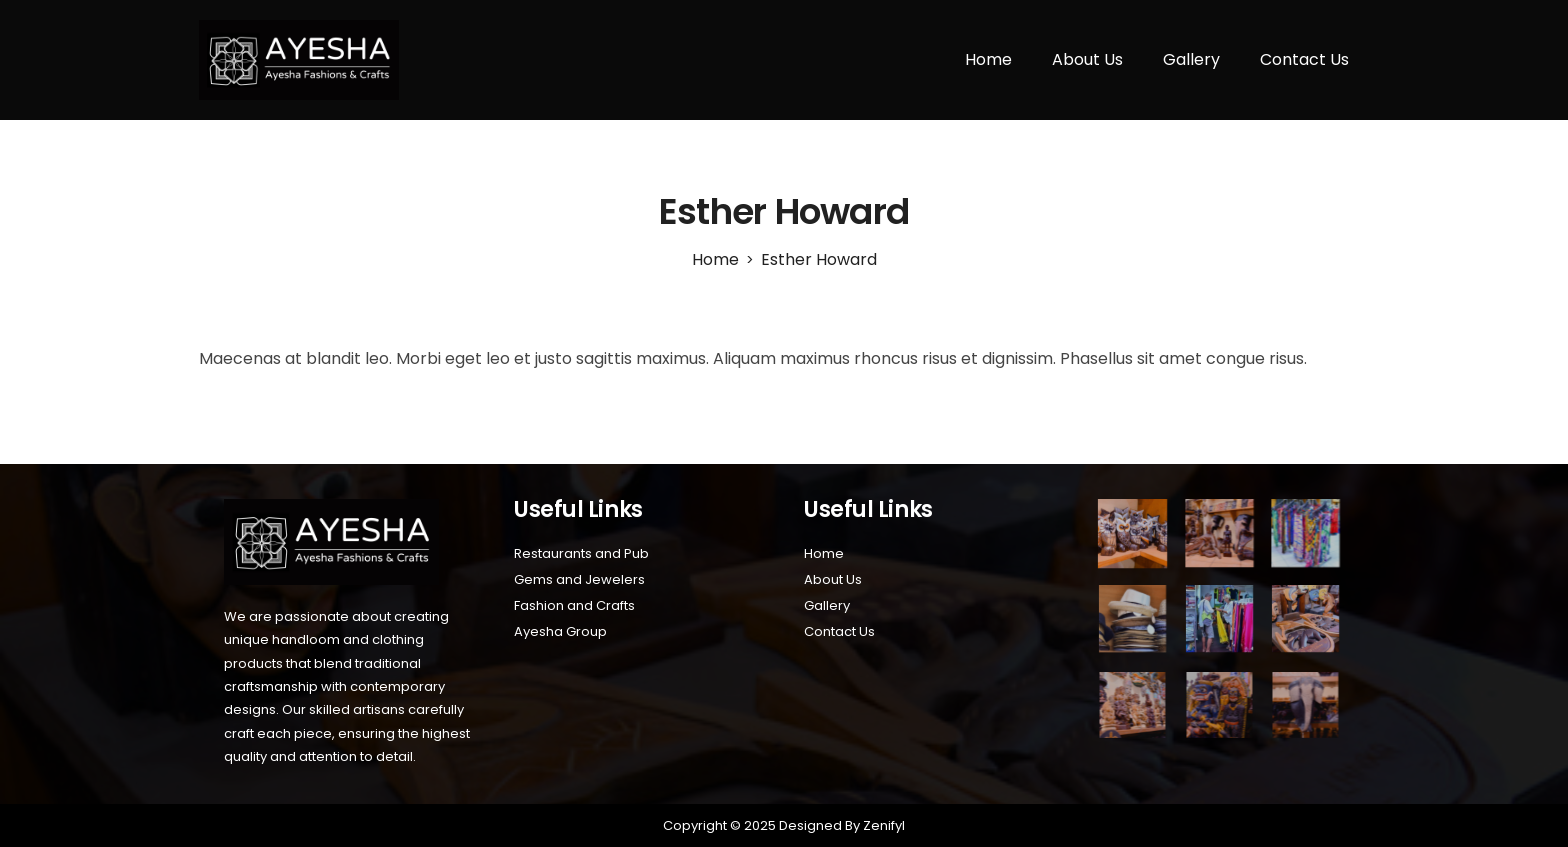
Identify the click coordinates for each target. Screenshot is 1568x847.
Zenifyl (882, 825)
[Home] (715, 259)
